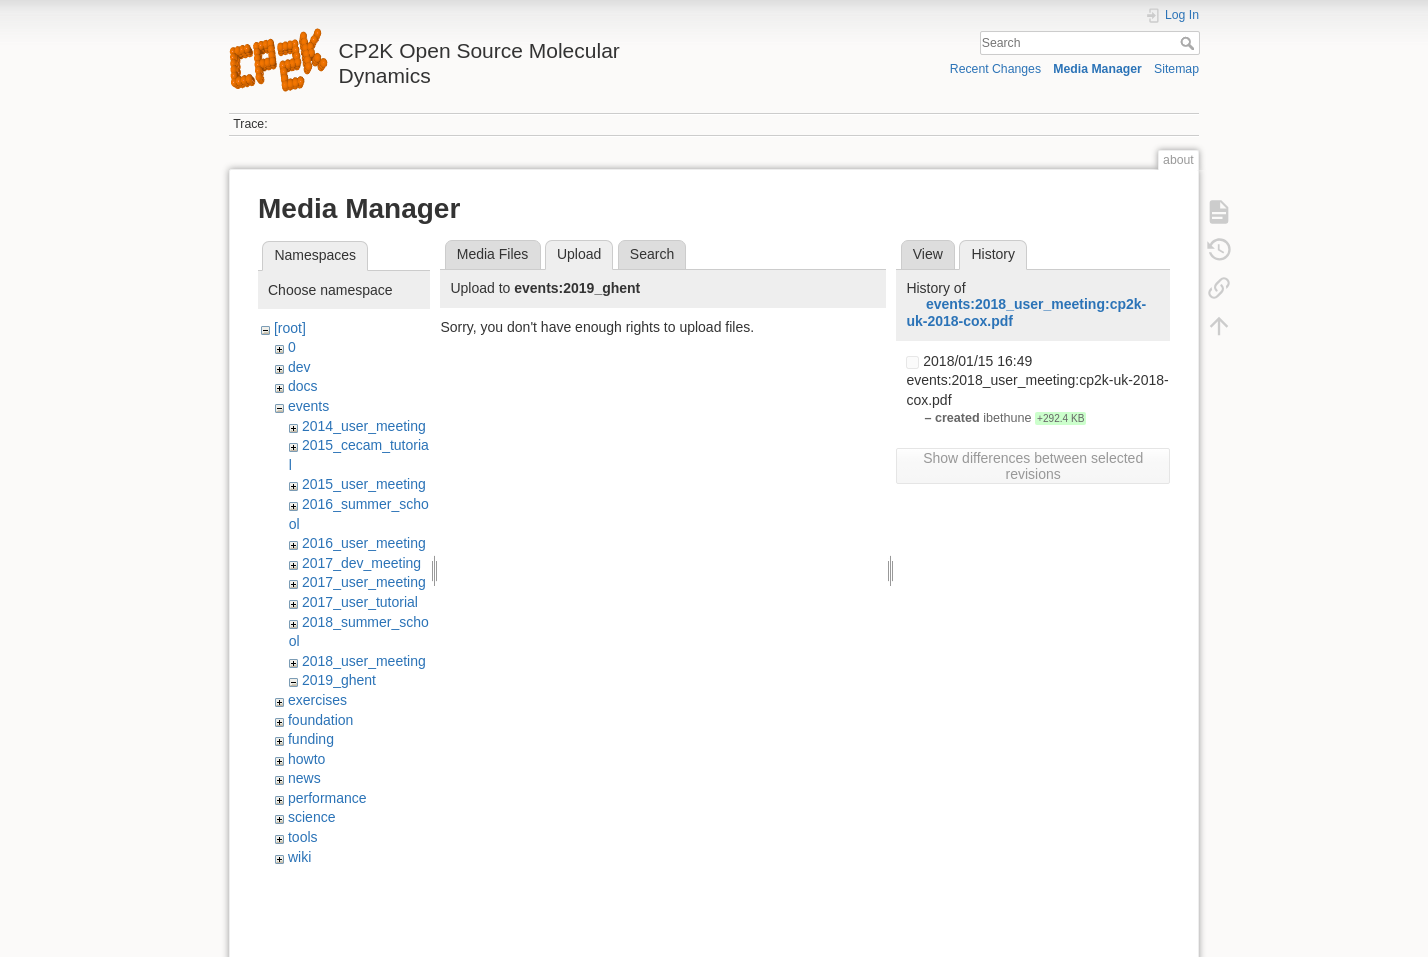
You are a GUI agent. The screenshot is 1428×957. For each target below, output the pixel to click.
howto (306, 759)
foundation (320, 720)
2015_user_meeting (364, 484)
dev (299, 367)
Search (1189, 43)
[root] (290, 328)
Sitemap (1176, 69)
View (928, 254)
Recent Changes (995, 69)
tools (303, 837)
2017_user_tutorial (360, 602)
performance (327, 798)
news (304, 778)
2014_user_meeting (364, 426)
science (311, 817)
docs (303, 386)
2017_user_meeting (364, 582)
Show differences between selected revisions (1033, 466)
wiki (299, 857)
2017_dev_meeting (361, 563)
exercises (317, 700)
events (308, 406)
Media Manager (1097, 69)
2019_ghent (339, 680)
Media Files (493, 254)
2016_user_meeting (364, 543)
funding (311, 739)
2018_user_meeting (364, 661)
